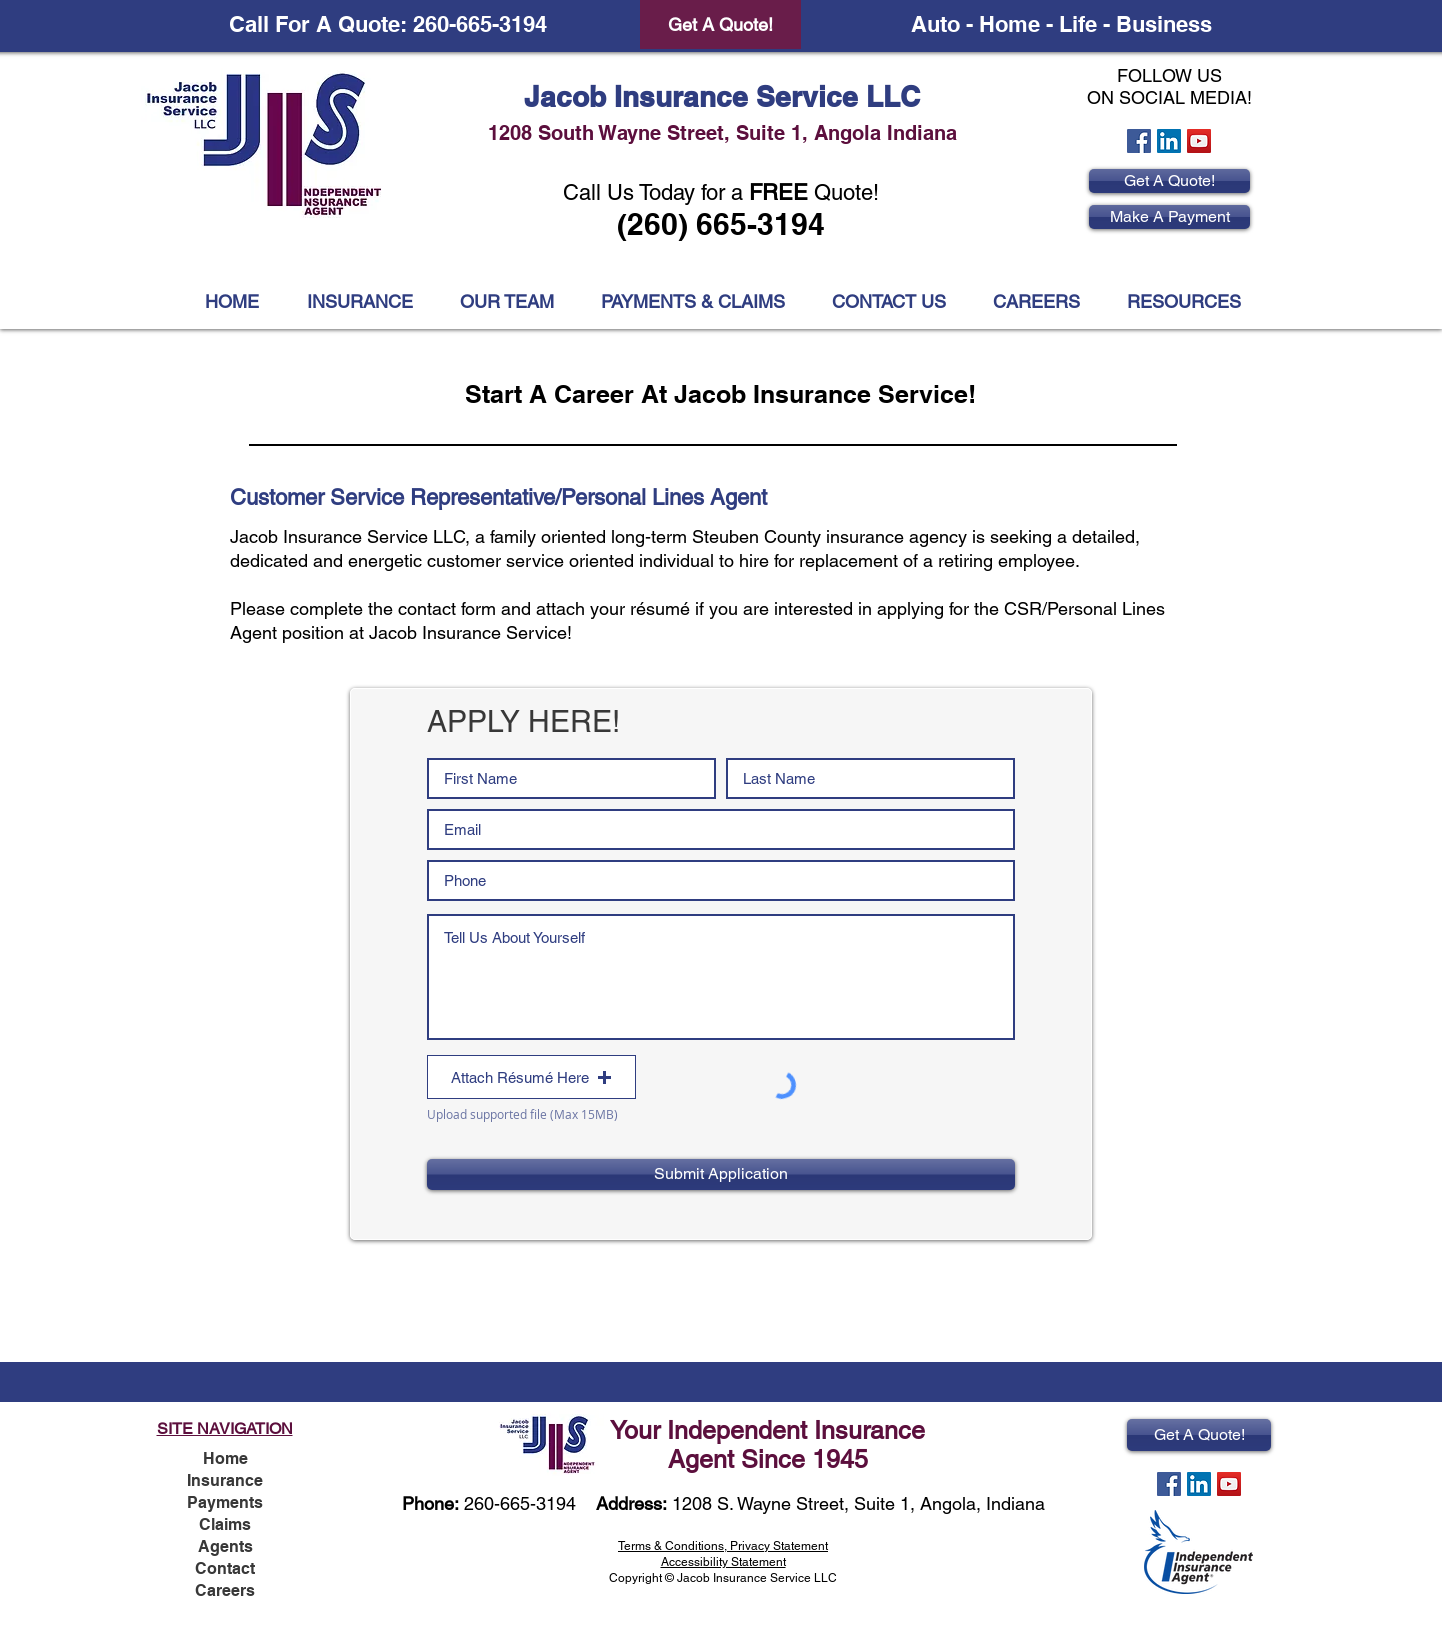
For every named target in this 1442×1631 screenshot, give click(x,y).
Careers (225, 1590)
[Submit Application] (721, 1174)
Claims (225, 1524)
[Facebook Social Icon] (1139, 141)
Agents (225, 1546)
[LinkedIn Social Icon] (1169, 141)
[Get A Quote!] (720, 24)
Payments (225, 1502)
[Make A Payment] (1169, 217)
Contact (225, 1568)
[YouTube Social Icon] (1199, 141)
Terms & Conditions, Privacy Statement (723, 1546)
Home (225, 1458)
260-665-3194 (520, 1503)
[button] (1183, 302)
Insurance (225, 1480)
